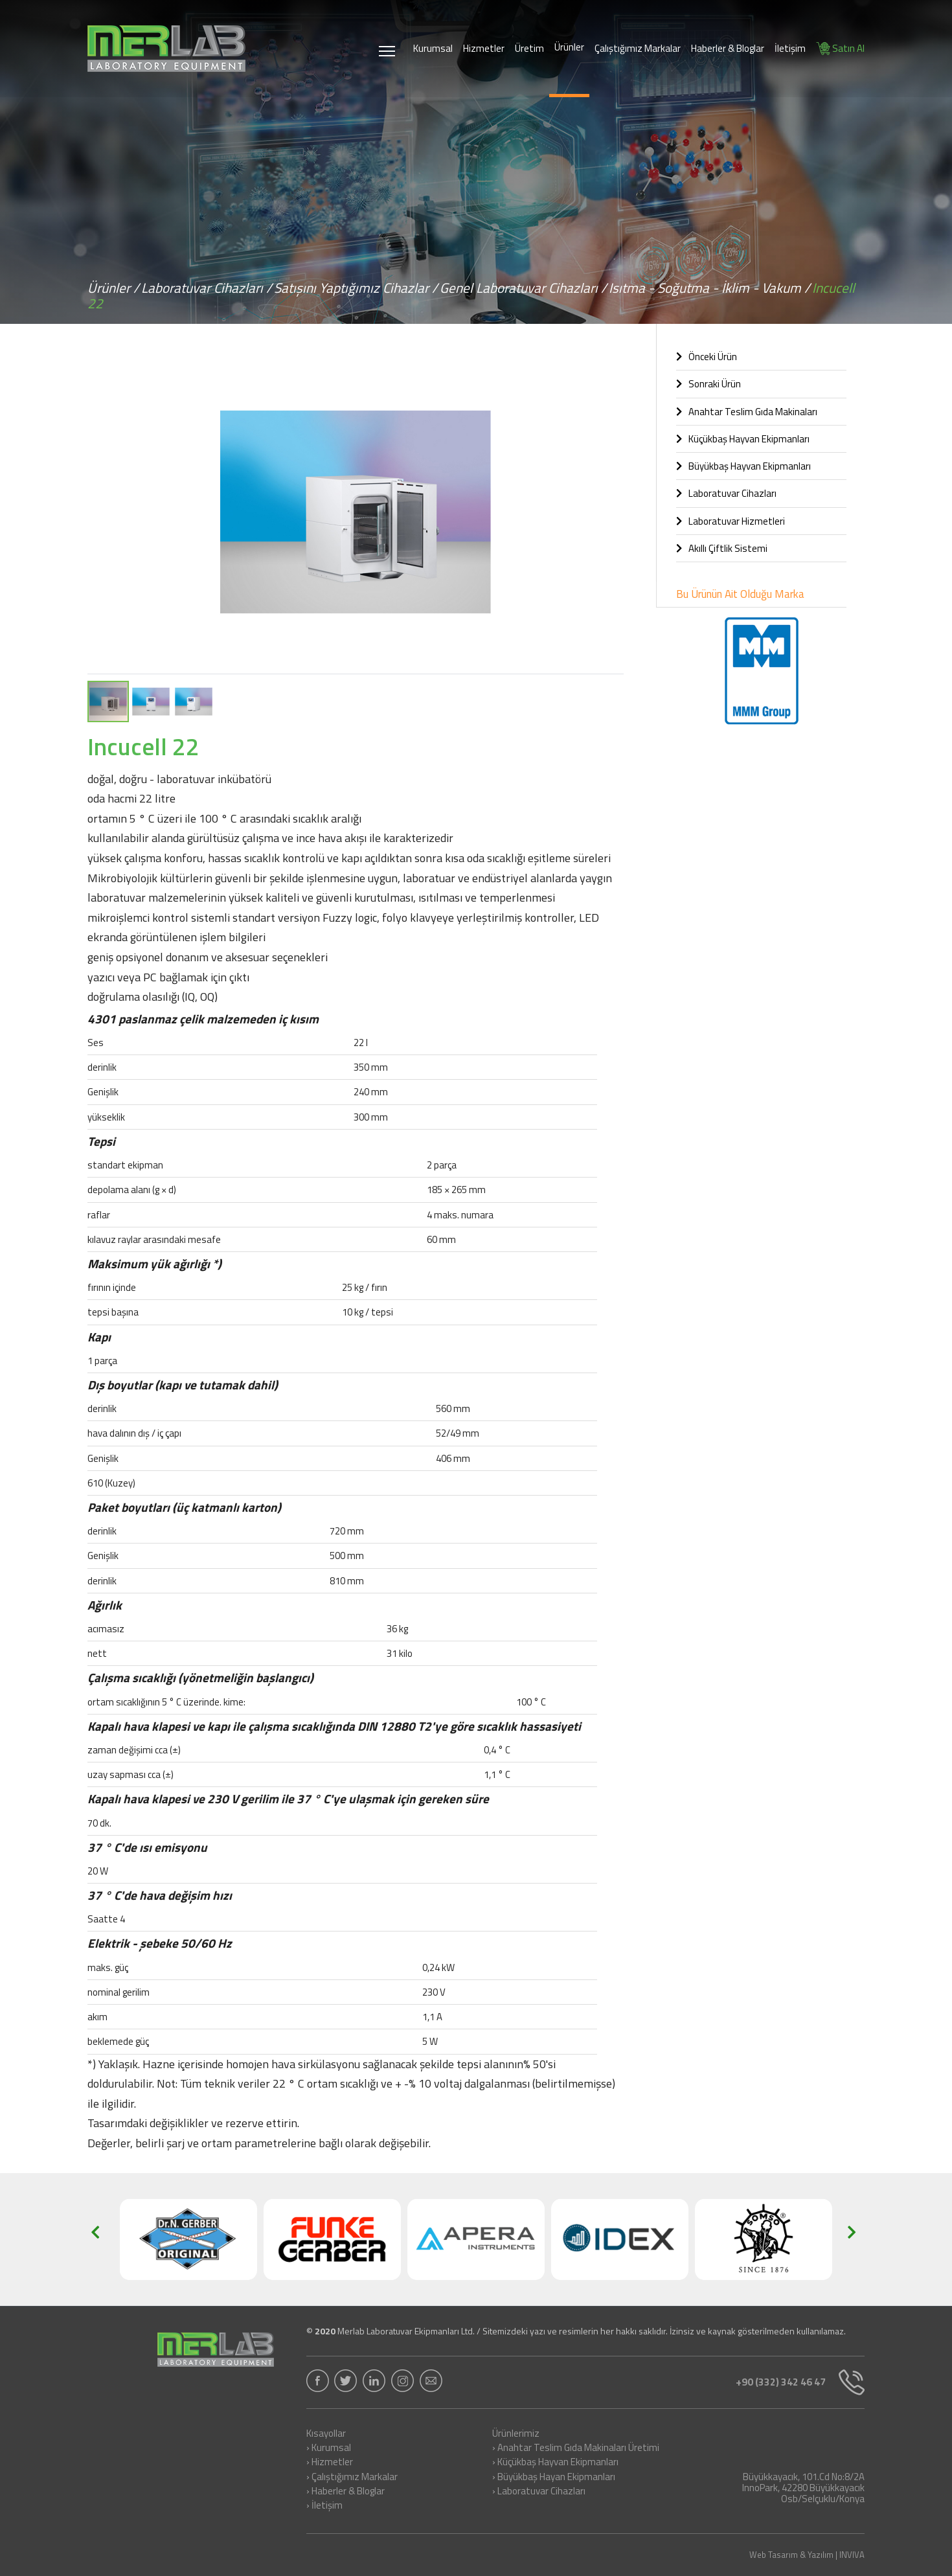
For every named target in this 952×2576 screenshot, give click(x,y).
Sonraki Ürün (708, 383)
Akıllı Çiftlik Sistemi (721, 548)
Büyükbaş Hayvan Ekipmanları (743, 466)
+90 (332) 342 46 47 (795, 2382)
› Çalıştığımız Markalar (352, 2477)
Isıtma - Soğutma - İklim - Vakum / (709, 287)
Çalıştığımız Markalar (638, 48)
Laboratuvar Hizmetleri (730, 521)
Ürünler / (113, 287)
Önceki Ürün (706, 356)
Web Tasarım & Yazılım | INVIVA (807, 2555)
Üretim (529, 48)
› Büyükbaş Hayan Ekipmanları (553, 2477)
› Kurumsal (328, 2448)
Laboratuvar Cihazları (726, 493)
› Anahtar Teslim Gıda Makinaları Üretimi (575, 2448)
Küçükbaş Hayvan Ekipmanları (743, 438)
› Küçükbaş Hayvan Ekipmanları (555, 2462)
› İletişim (324, 2506)
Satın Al (840, 48)
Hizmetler (483, 48)
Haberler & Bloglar (727, 48)
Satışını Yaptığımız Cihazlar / (356, 287)
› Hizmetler (329, 2462)
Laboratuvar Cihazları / (206, 287)
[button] (612, 368)
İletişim (790, 48)
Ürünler (569, 47)
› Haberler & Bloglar (345, 2491)
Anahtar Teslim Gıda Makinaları (746, 411)
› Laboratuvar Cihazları (538, 2491)
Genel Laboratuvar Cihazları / (523, 287)
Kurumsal (433, 48)
